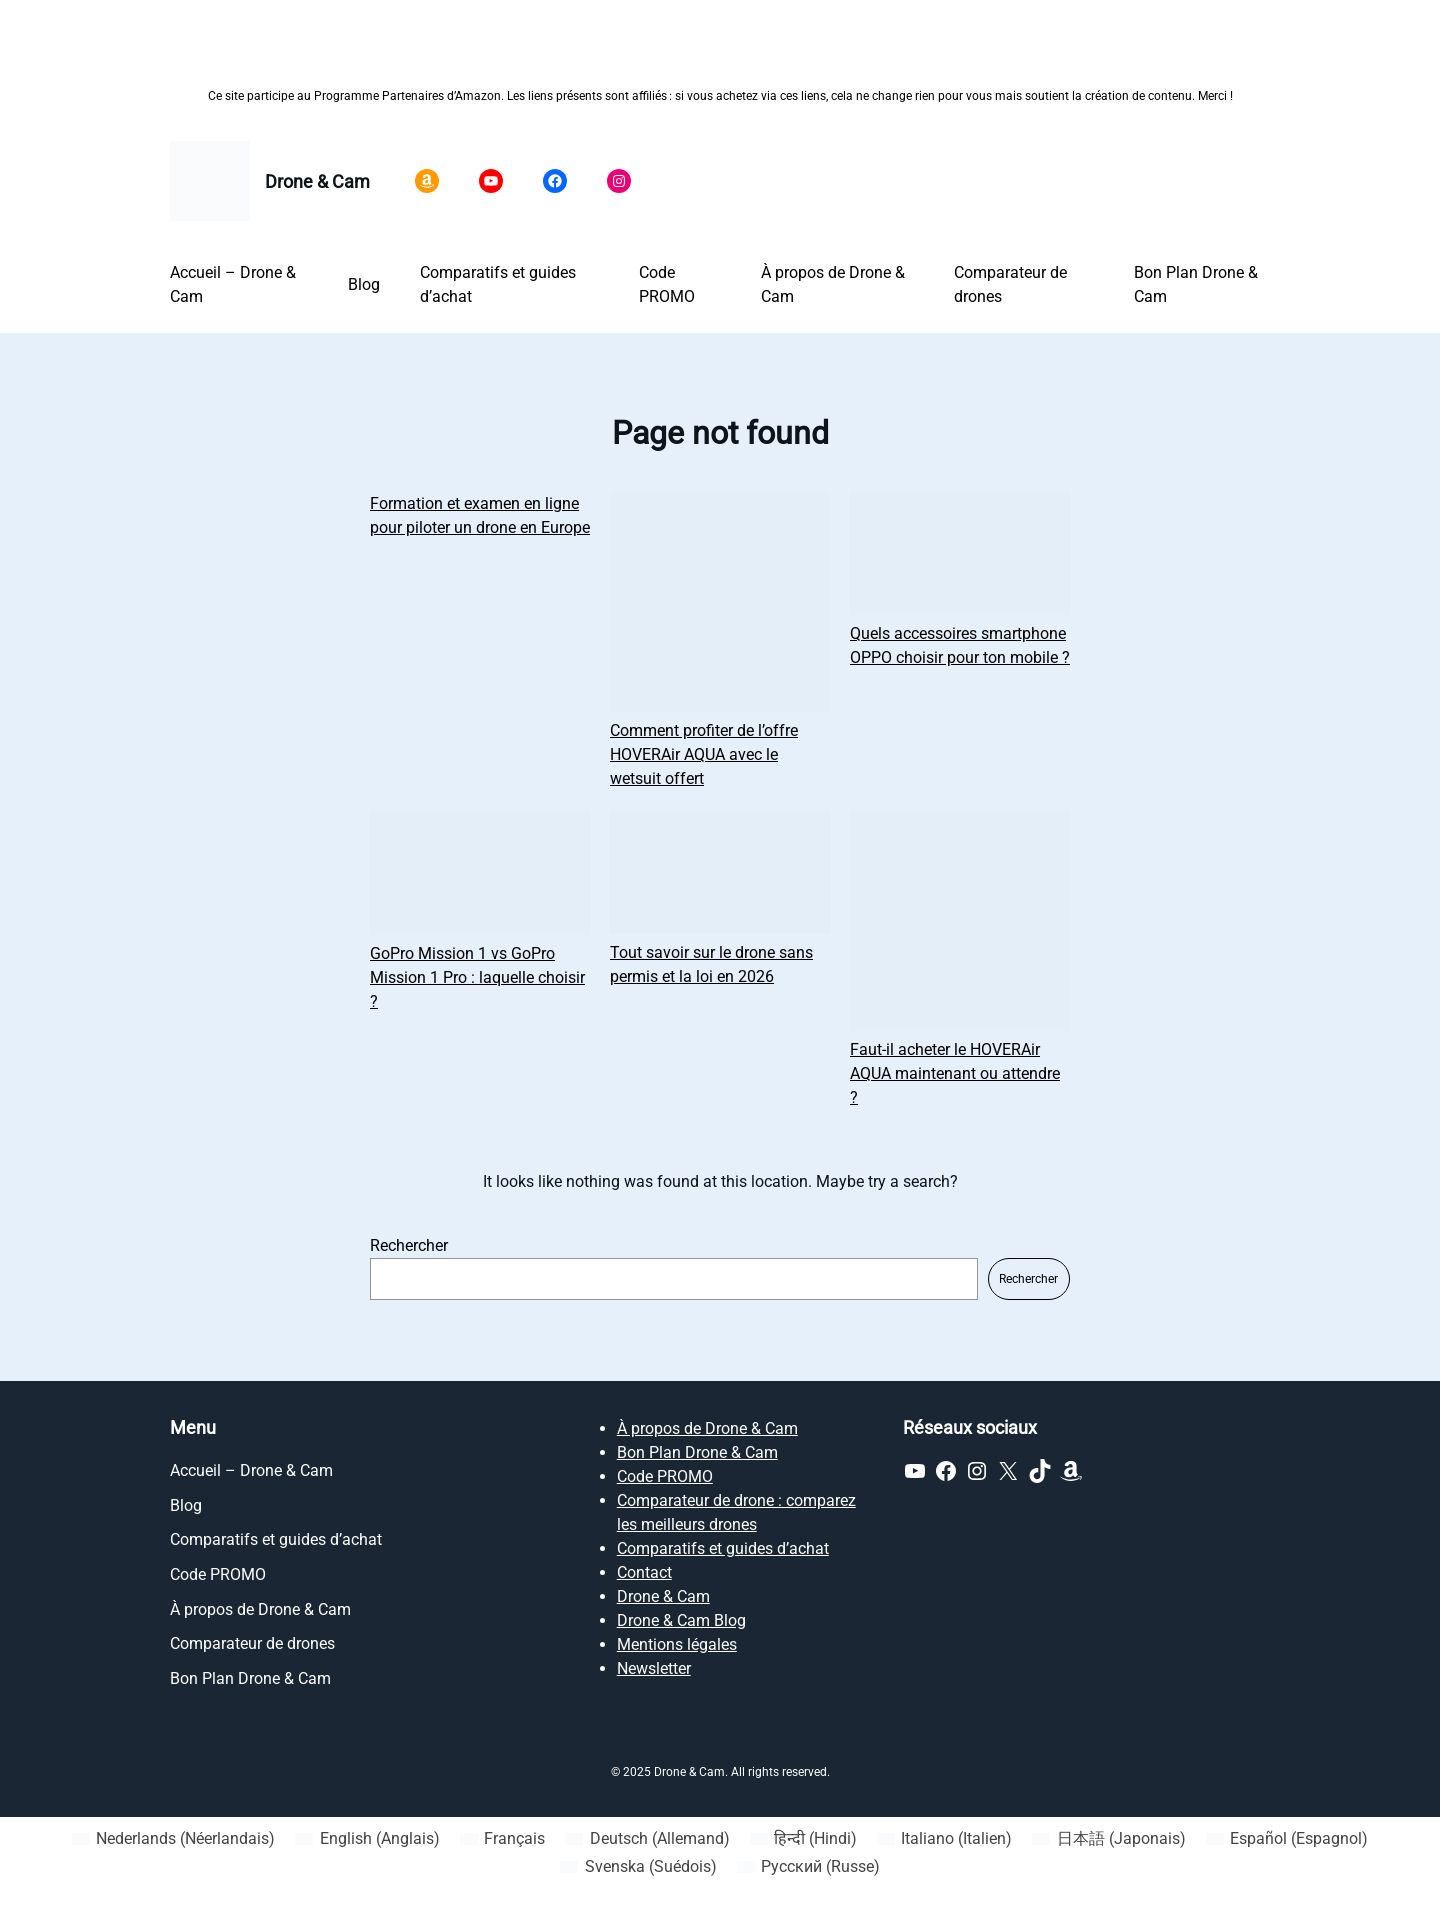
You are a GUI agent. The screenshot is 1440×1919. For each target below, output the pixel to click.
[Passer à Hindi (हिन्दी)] (803, 1839)
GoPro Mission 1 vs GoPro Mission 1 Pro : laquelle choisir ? (477, 977)
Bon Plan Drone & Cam (697, 1452)
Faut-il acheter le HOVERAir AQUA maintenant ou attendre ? (955, 1073)
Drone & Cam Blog (681, 1620)
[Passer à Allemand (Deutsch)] (647, 1839)
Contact (644, 1572)
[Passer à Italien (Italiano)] (944, 1839)
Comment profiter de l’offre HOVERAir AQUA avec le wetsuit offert (704, 754)
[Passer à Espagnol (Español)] (1287, 1839)
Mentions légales (677, 1644)
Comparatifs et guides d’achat (723, 1548)
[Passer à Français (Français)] (502, 1839)
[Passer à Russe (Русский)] (808, 1867)
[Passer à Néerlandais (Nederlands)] (173, 1839)
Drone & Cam (317, 181)
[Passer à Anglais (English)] (367, 1839)
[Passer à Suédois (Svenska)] (638, 1867)
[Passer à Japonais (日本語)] (1108, 1839)
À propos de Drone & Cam (707, 1428)
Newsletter (654, 1668)
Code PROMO (665, 1476)
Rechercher (409, 1245)
